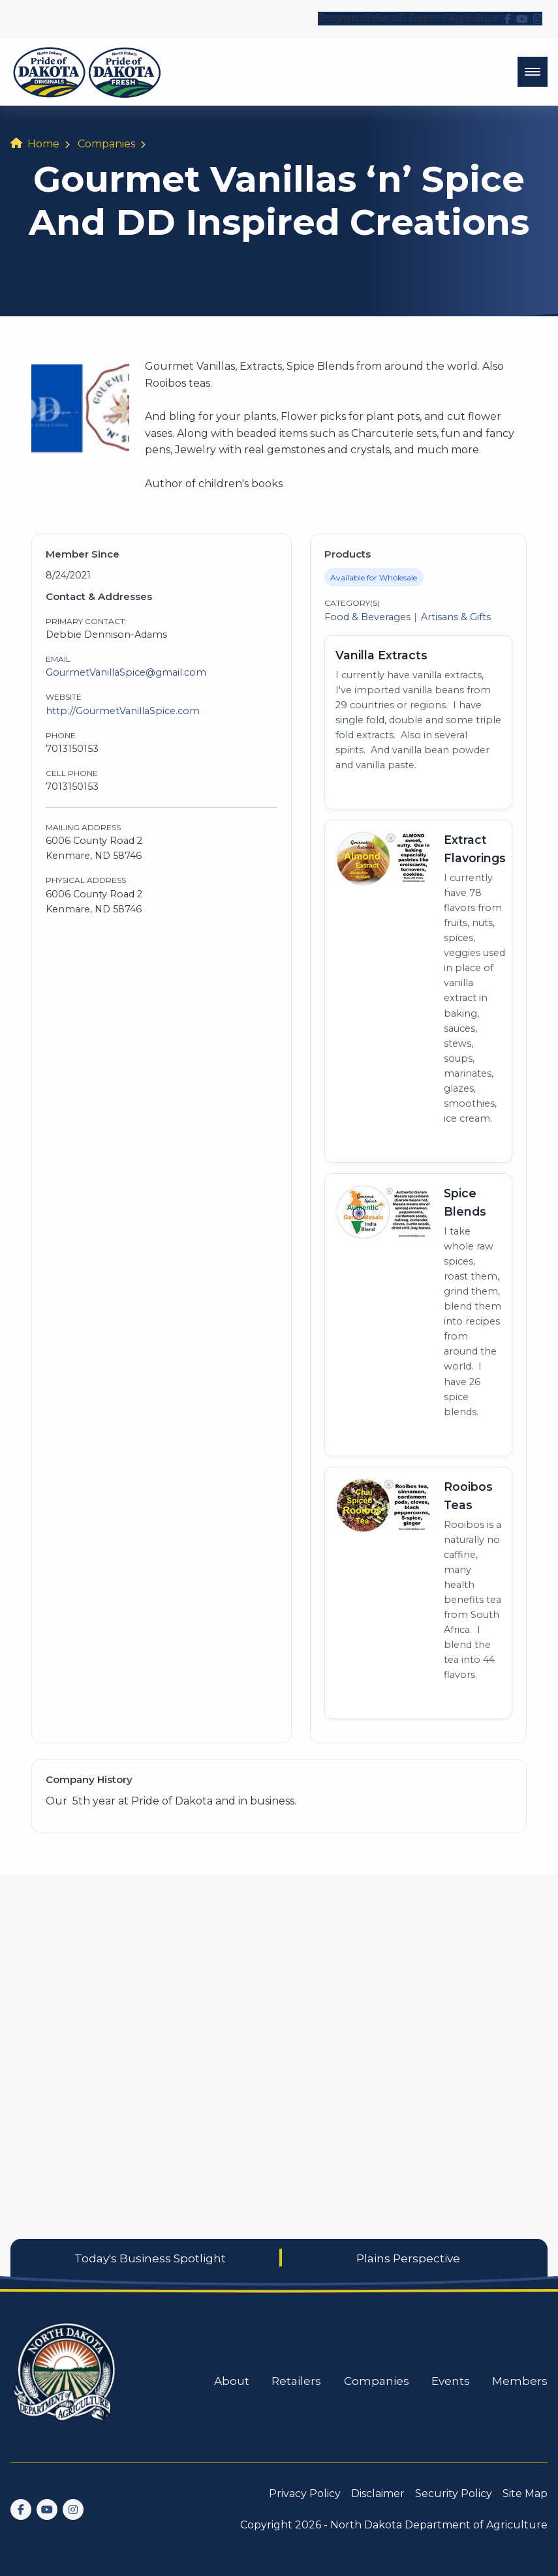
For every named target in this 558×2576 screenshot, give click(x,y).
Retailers (296, 2381)
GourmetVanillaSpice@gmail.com (126, 672)
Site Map (525, 2493)
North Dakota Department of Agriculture (439, 2525)
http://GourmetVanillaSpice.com (123, 711)
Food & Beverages (367, 617)
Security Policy (453, 2493)
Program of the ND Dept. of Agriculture (408, 18)
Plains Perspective (408, 2258)
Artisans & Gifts (456, 617)
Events (450, 2381)
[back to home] (87, 71)
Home (43, 144)
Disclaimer (378, 2493)
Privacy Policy (305, 2493)
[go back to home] (65, 2380)
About (231, 2381)
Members (520, 2381)
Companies (106, 144)
